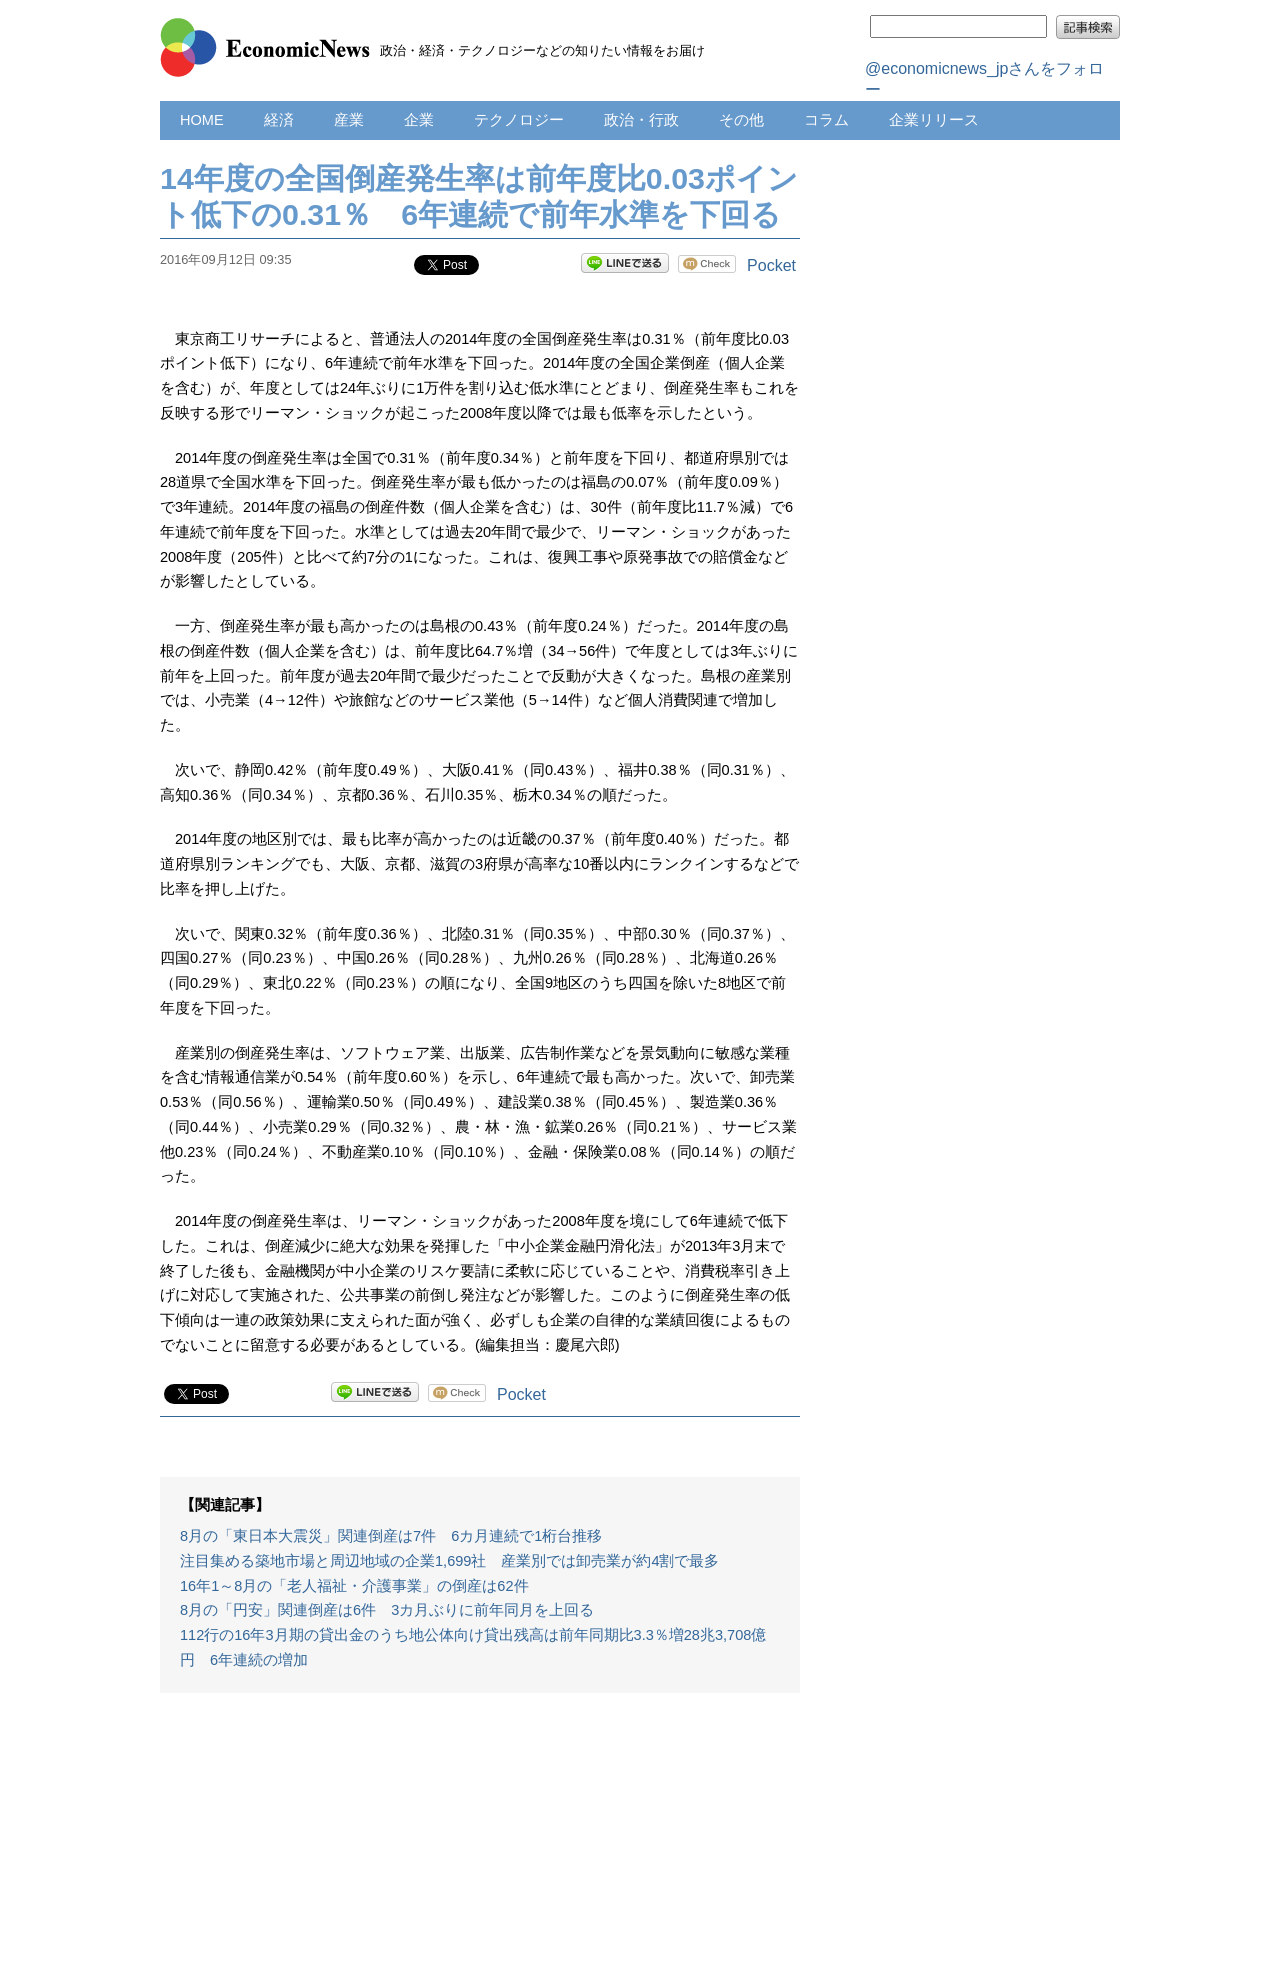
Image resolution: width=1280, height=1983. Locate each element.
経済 (279, 120)
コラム (826, 120)
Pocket (771, 265)
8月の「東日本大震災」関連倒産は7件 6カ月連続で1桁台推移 (391, 1536)
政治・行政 (641, 120)
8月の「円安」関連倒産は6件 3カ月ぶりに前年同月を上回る (387, 1610)
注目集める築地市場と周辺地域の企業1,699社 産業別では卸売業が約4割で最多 (450, 1561)
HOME (202, 120)
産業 (349, 120)
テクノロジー (519, 120)
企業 (419, 120)
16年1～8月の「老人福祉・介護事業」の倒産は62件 (354, 1586)
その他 (741, 120)
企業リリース (934, 120)
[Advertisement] (480, 1848)
